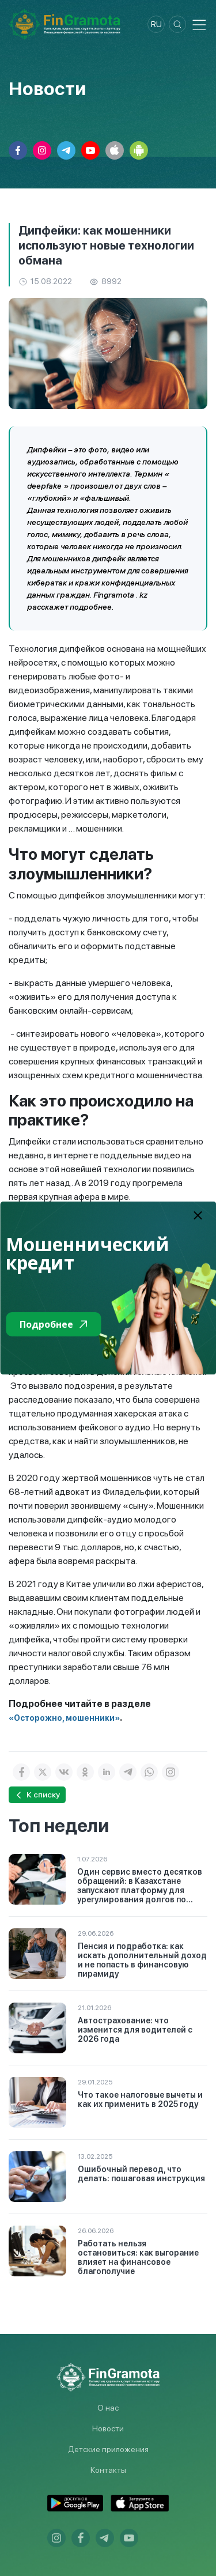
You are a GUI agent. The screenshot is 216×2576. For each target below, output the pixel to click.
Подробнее (53, 1324)
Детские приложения (108, 2449)
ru (156, 24)
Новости (108, 2428)
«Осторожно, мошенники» (64, 1718)
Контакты (108, 2470)
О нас (108, 2407)
